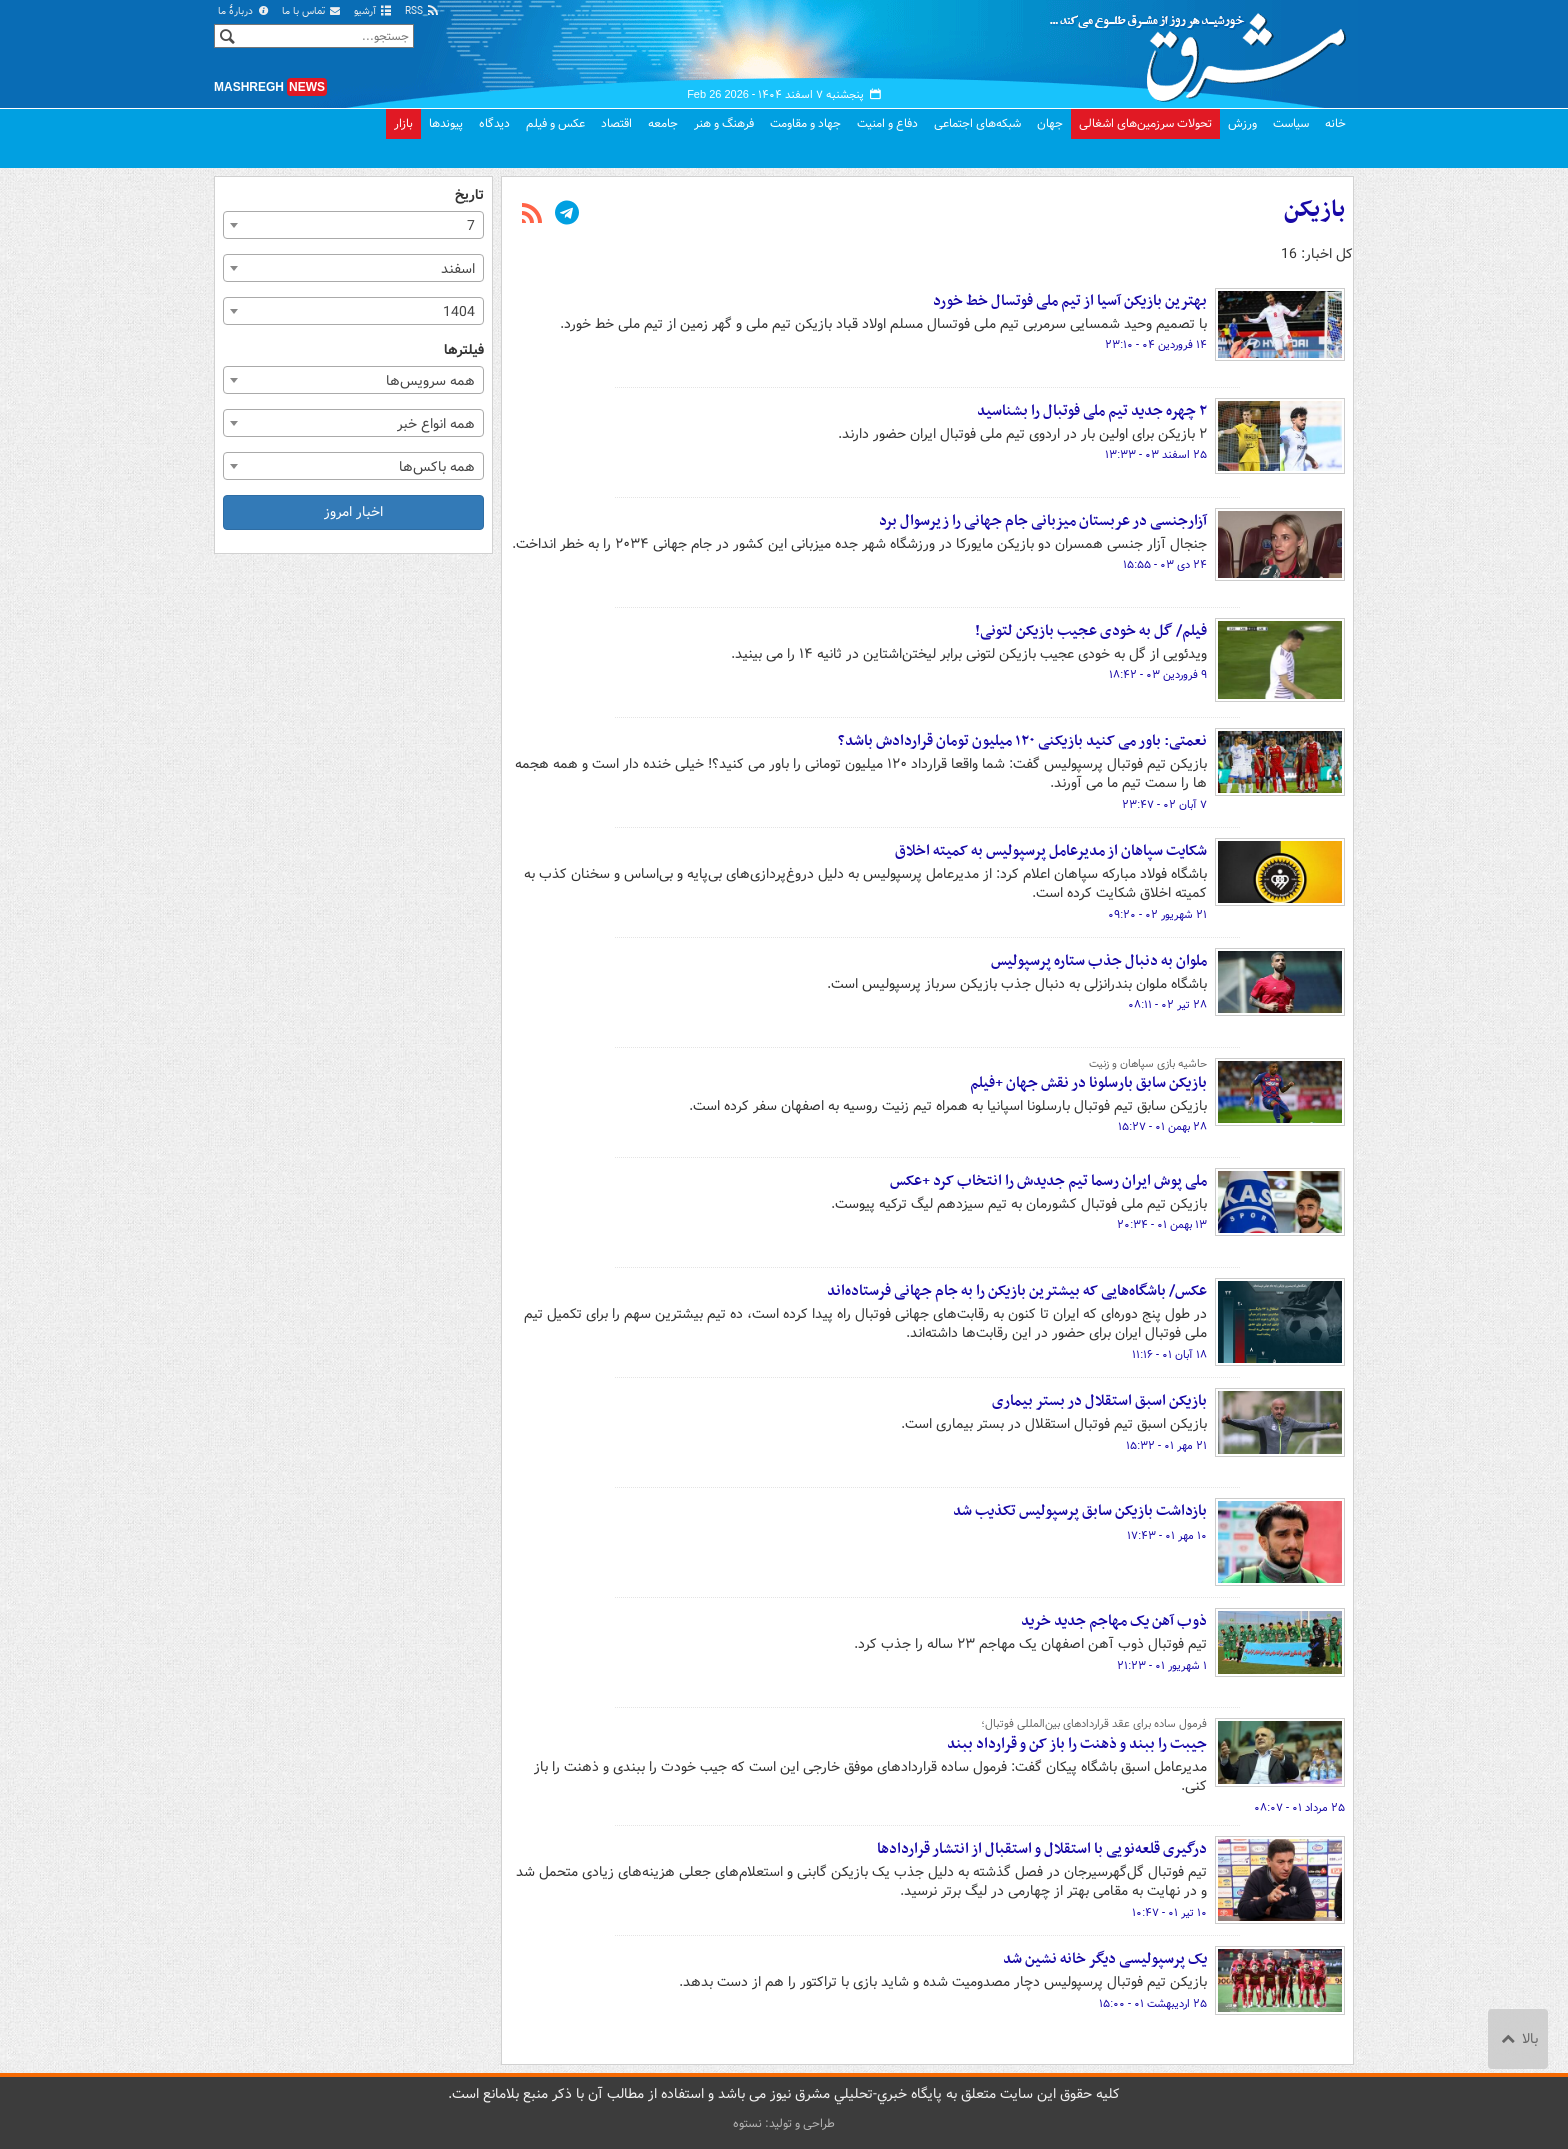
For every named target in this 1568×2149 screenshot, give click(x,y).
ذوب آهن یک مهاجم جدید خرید (1114, 1621)
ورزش (1242, 123)
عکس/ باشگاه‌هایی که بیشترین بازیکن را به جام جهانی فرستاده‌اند (1017, 1291)
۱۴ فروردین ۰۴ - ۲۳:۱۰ (1156, 345)
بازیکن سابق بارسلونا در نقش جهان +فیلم (1088, 1083)
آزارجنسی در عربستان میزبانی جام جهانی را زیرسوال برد (1043, 521)
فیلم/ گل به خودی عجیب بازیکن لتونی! (1091, 631)
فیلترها (464, 350)
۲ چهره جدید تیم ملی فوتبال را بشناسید (1092, 411)
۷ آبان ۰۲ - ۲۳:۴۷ (1164, 805)
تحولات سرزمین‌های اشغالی (1145, 123)
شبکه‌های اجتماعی (977, 123)
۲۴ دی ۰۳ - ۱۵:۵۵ (1165, 565)
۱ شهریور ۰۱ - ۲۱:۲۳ (1162, 1666)
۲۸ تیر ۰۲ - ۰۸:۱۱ (1167, 1005)
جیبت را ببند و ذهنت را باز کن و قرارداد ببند (1077, 1744)
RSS (422, 11)
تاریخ (469, 195)
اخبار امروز (353, 512)
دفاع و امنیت (887, 123)
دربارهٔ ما (244, 11)
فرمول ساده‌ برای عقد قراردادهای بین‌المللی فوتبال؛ (1094, 1724)
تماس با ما (312, 11)
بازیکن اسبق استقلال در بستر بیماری (1099, 1401)
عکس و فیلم (555, 123)
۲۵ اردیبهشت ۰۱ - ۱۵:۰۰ (1153, 2004)
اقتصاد (616, 123)
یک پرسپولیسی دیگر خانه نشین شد (1105, 1959)
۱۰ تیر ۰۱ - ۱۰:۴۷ (1169, 1913)
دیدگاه (494, 123)
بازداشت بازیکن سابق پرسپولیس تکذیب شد (1080, 1511)
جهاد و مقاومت (805, 123)
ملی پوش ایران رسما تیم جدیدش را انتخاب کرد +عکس (1048, 1181)
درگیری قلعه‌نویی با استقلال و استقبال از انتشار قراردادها (1042, 1849)
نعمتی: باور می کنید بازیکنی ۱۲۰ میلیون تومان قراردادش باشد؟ (1022, 741)
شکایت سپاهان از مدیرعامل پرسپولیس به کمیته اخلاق (1051, 851)
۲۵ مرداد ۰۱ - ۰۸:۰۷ (1299, 1808)
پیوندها (446, 123)
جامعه (663, 123)
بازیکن (1314, 210)
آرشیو (373, 11)
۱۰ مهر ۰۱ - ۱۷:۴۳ (1167, 1536)
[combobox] (353, 225)
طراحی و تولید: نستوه (784, 2123)
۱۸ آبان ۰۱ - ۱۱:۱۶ (1169, 1355)
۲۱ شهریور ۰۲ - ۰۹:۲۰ (1157, 915)
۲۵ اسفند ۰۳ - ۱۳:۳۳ (1156, 455)
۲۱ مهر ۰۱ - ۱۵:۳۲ (1166, 1446)
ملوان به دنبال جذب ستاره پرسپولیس (1099, 961)
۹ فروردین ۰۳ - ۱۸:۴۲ (1158, 675)
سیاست (1291, 123)
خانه (1335, 123)
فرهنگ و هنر (724, 123)
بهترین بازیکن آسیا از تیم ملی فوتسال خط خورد (1070, 301)
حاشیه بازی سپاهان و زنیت (1148, 1064)
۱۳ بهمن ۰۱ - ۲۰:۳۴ (1162, 1225)
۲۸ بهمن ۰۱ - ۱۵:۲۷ (1162, 1127)
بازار (403, 123)
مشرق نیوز (1204, 50)
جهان (1050, 123)
